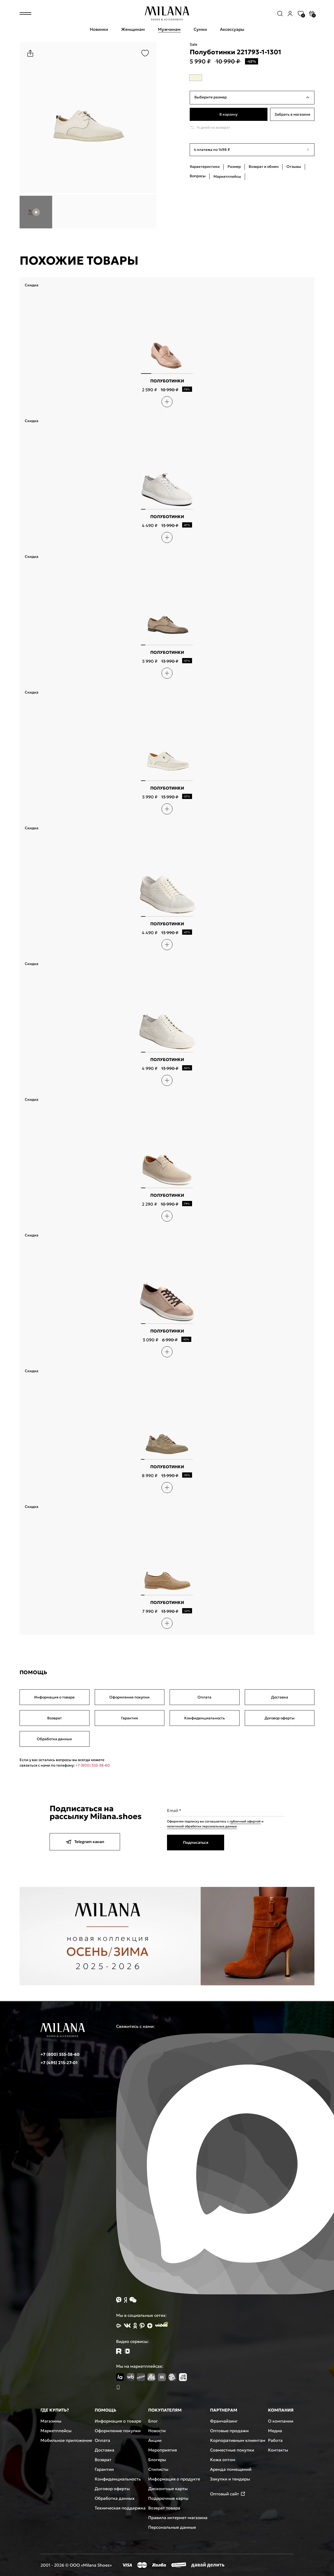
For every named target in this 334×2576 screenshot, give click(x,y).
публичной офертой (245, 1821)
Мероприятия (162, 2450)
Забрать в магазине (292, 114)
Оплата (204, 1697)
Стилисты (158, 2469)
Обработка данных (54, 1739)
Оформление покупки (129, 1697)
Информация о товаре (54, 1697)
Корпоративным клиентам (237, 2440)
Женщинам (133, 29)
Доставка (279, 1697)
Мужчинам (169, 29)
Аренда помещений (231, 2469)
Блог (153, 2421)
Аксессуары (232, 29)
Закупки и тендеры (230, 2479)
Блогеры (157, 2459)
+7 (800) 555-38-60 (92, 1765)
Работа (275, 2440)
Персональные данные (172, 2527)
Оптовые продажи (229, 2430)
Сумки (200, 29)
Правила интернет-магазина (177, 2517)
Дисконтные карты (168, 2488)
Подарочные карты (168, 2498)
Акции (155, 2440)
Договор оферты (280, 1718)
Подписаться (195, 1842)
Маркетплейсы (55, 2430)
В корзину (228, 114)
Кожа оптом (222, 2459)
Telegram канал (84, 1842)
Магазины (50, 2421)
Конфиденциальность (204, 1718)
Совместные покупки (232, 2450)
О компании (280, 2421)
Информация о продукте (174, 2479)
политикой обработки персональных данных (202, 1826)
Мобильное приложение (66, 2440)
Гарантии (129, 1718)
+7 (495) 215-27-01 (58, 2062)
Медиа (275, 2430)
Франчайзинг (224, 2421)
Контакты (278, 2450)
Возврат (54, 1718)
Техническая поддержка (120, 2507)
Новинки (99, 29)
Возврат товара (164, 2507)
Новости (157, 2430)
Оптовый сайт (228, 2493)
